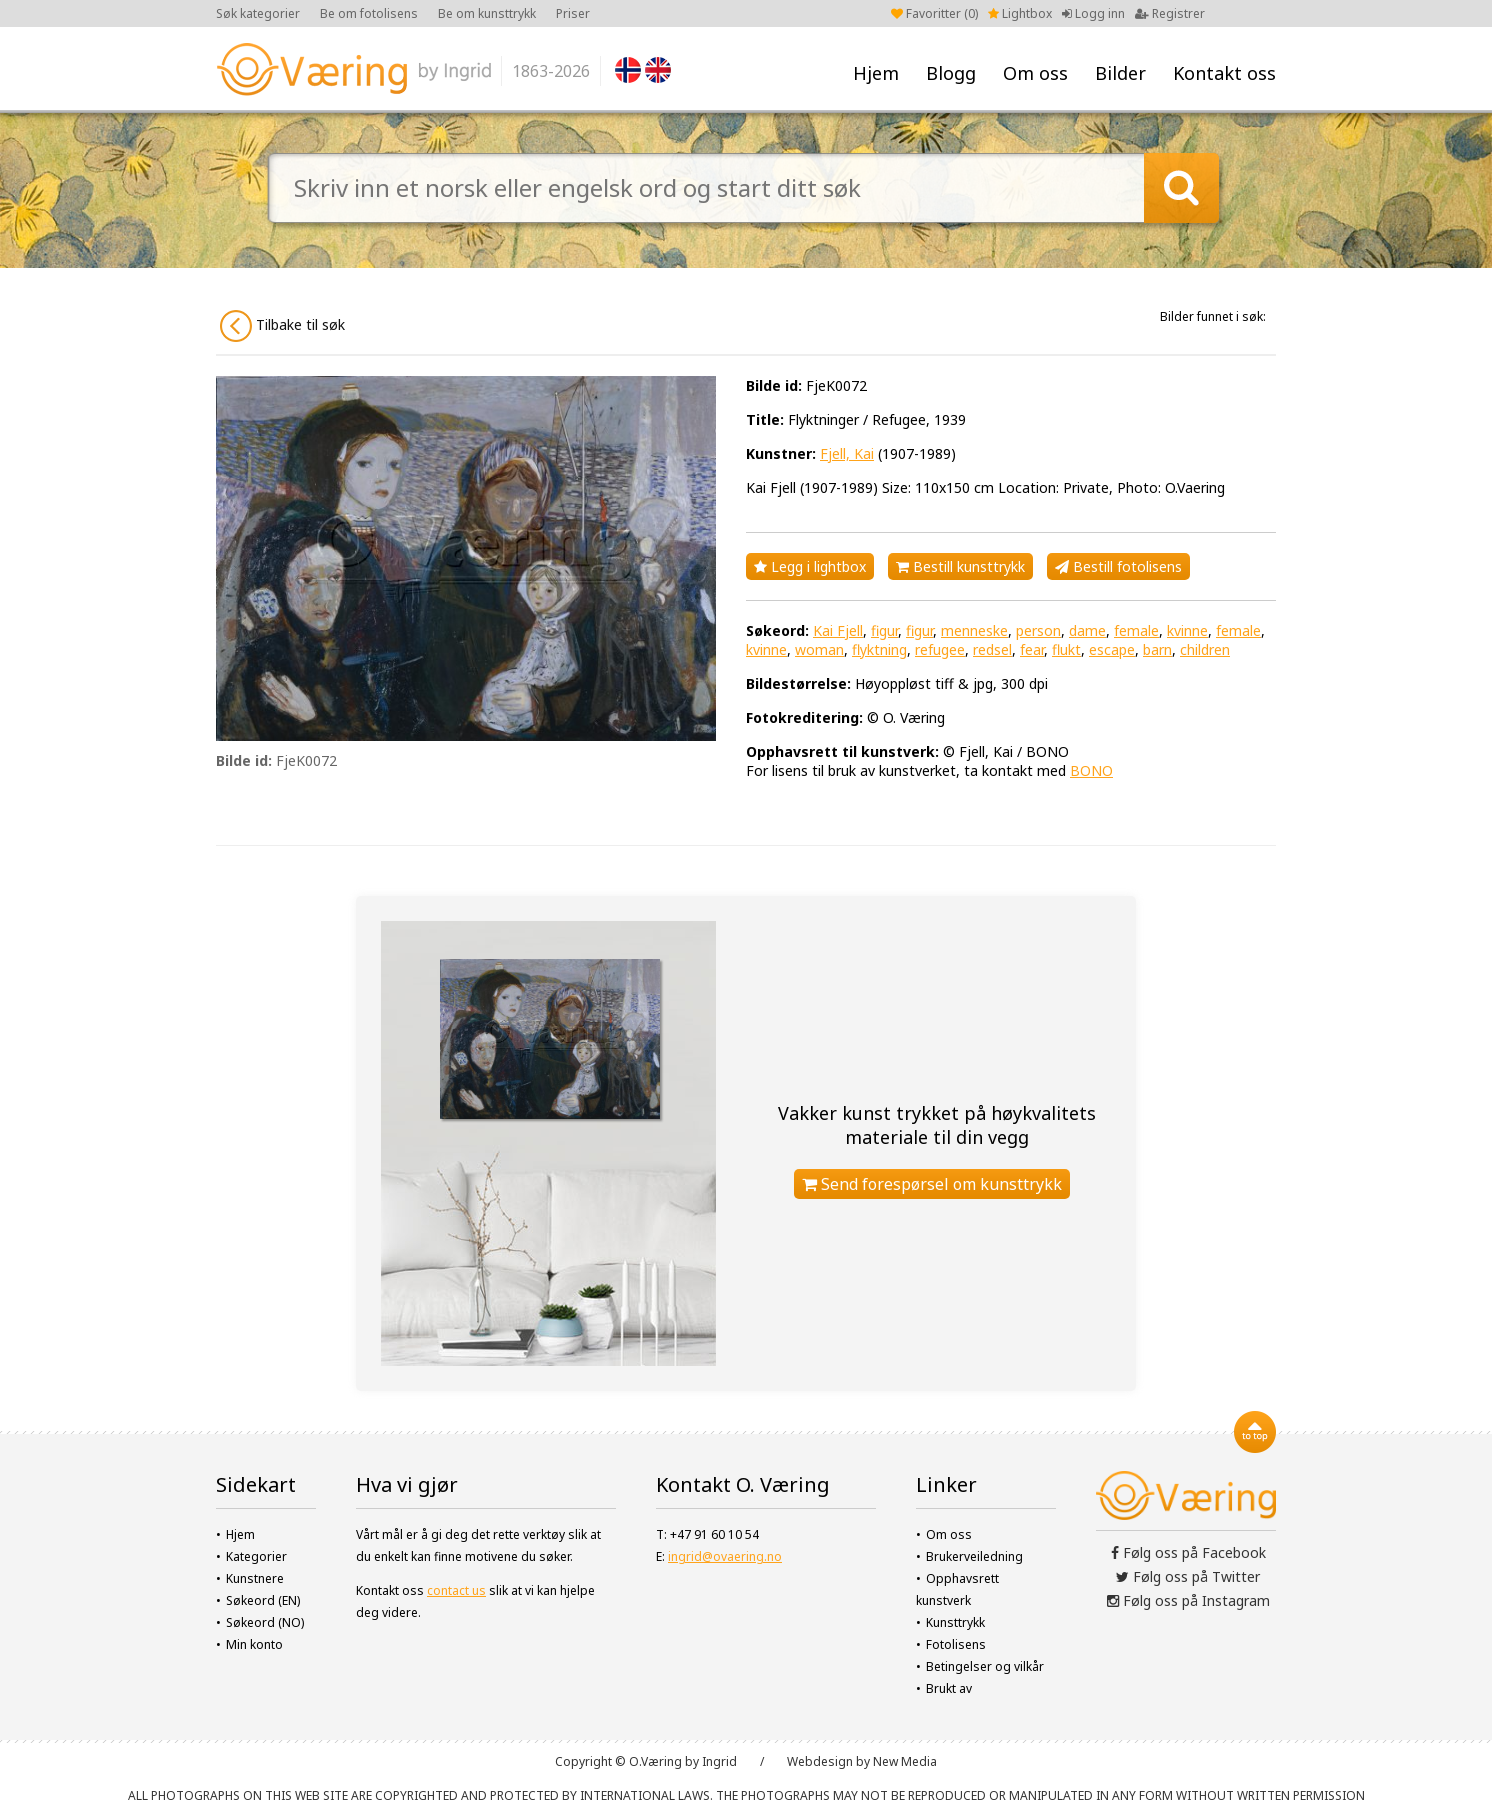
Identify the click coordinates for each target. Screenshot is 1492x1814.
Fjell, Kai (847, 453)
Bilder (1120, 73)
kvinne (1187, 630)
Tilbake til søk (282, 326)
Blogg (951, 73)
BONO (1091, 770)
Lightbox (1020, 13)
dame (1087, 630)
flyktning (879, 649)
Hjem (876, 73)
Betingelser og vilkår (985, 1666)
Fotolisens (956, 1644)
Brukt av (949, 1688)
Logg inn (1093, 13)
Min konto (254, 1644)
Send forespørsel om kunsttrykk (932, 1184)
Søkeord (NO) (265, 1622)
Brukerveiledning (974, 1556)
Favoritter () (934, 13)
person (1038, 630)
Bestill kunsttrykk (960, 566)
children (1205, 649)
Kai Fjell (838, 630)
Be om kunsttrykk (487, 13)
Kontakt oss (1224, 73)
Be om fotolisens (369, 13)
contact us (456, 1590)
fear (1032, 649)
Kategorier (256, 1556)
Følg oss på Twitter (1188, 1576)
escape (1112, 649)
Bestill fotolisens (1118, 566)
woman (819, 649)
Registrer (1170, 13)
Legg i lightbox (810, 566)
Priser (573, 13)
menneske (974, 630)
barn (1157, 649)
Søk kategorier (258, 13)
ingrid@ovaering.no (725, 1556)
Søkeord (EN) (263, 1600)
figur (884, 630)
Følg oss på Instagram (1188, 1600)
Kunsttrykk (955, 1622)
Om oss (1035, 73)
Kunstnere (255, 1578)
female (1136, 630)
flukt (1066, 649)
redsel (992, 649)
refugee (940, 649)
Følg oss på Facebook (1188, 1552)
